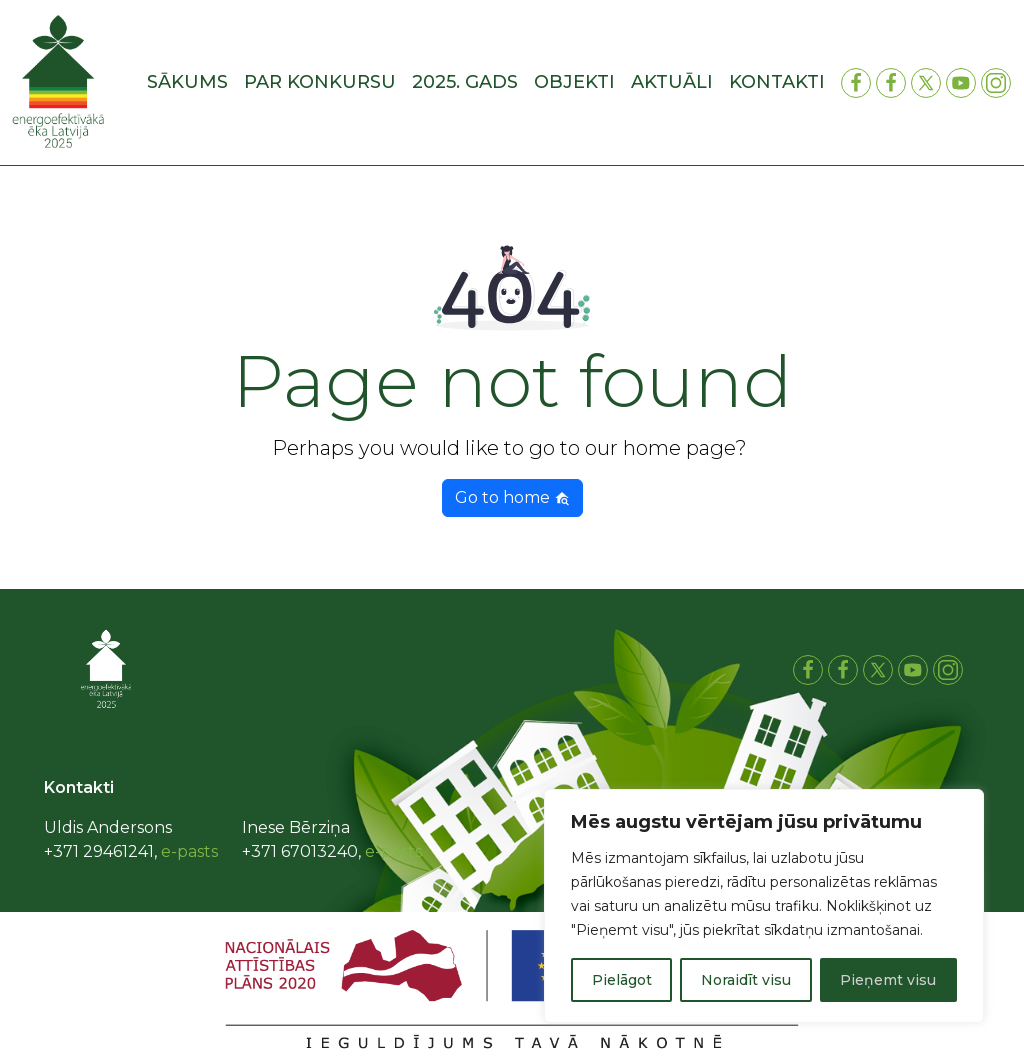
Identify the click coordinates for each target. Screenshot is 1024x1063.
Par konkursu (320, 82)
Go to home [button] (512, 497)
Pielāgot (622, 980)
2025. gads (465, 82)
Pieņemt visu (888, 980)
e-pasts (189, 851)
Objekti (574, 82)
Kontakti (777, 82)
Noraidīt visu (746, 980)
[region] (764, 906)
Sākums (187, 82)
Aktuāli (672, 82)
